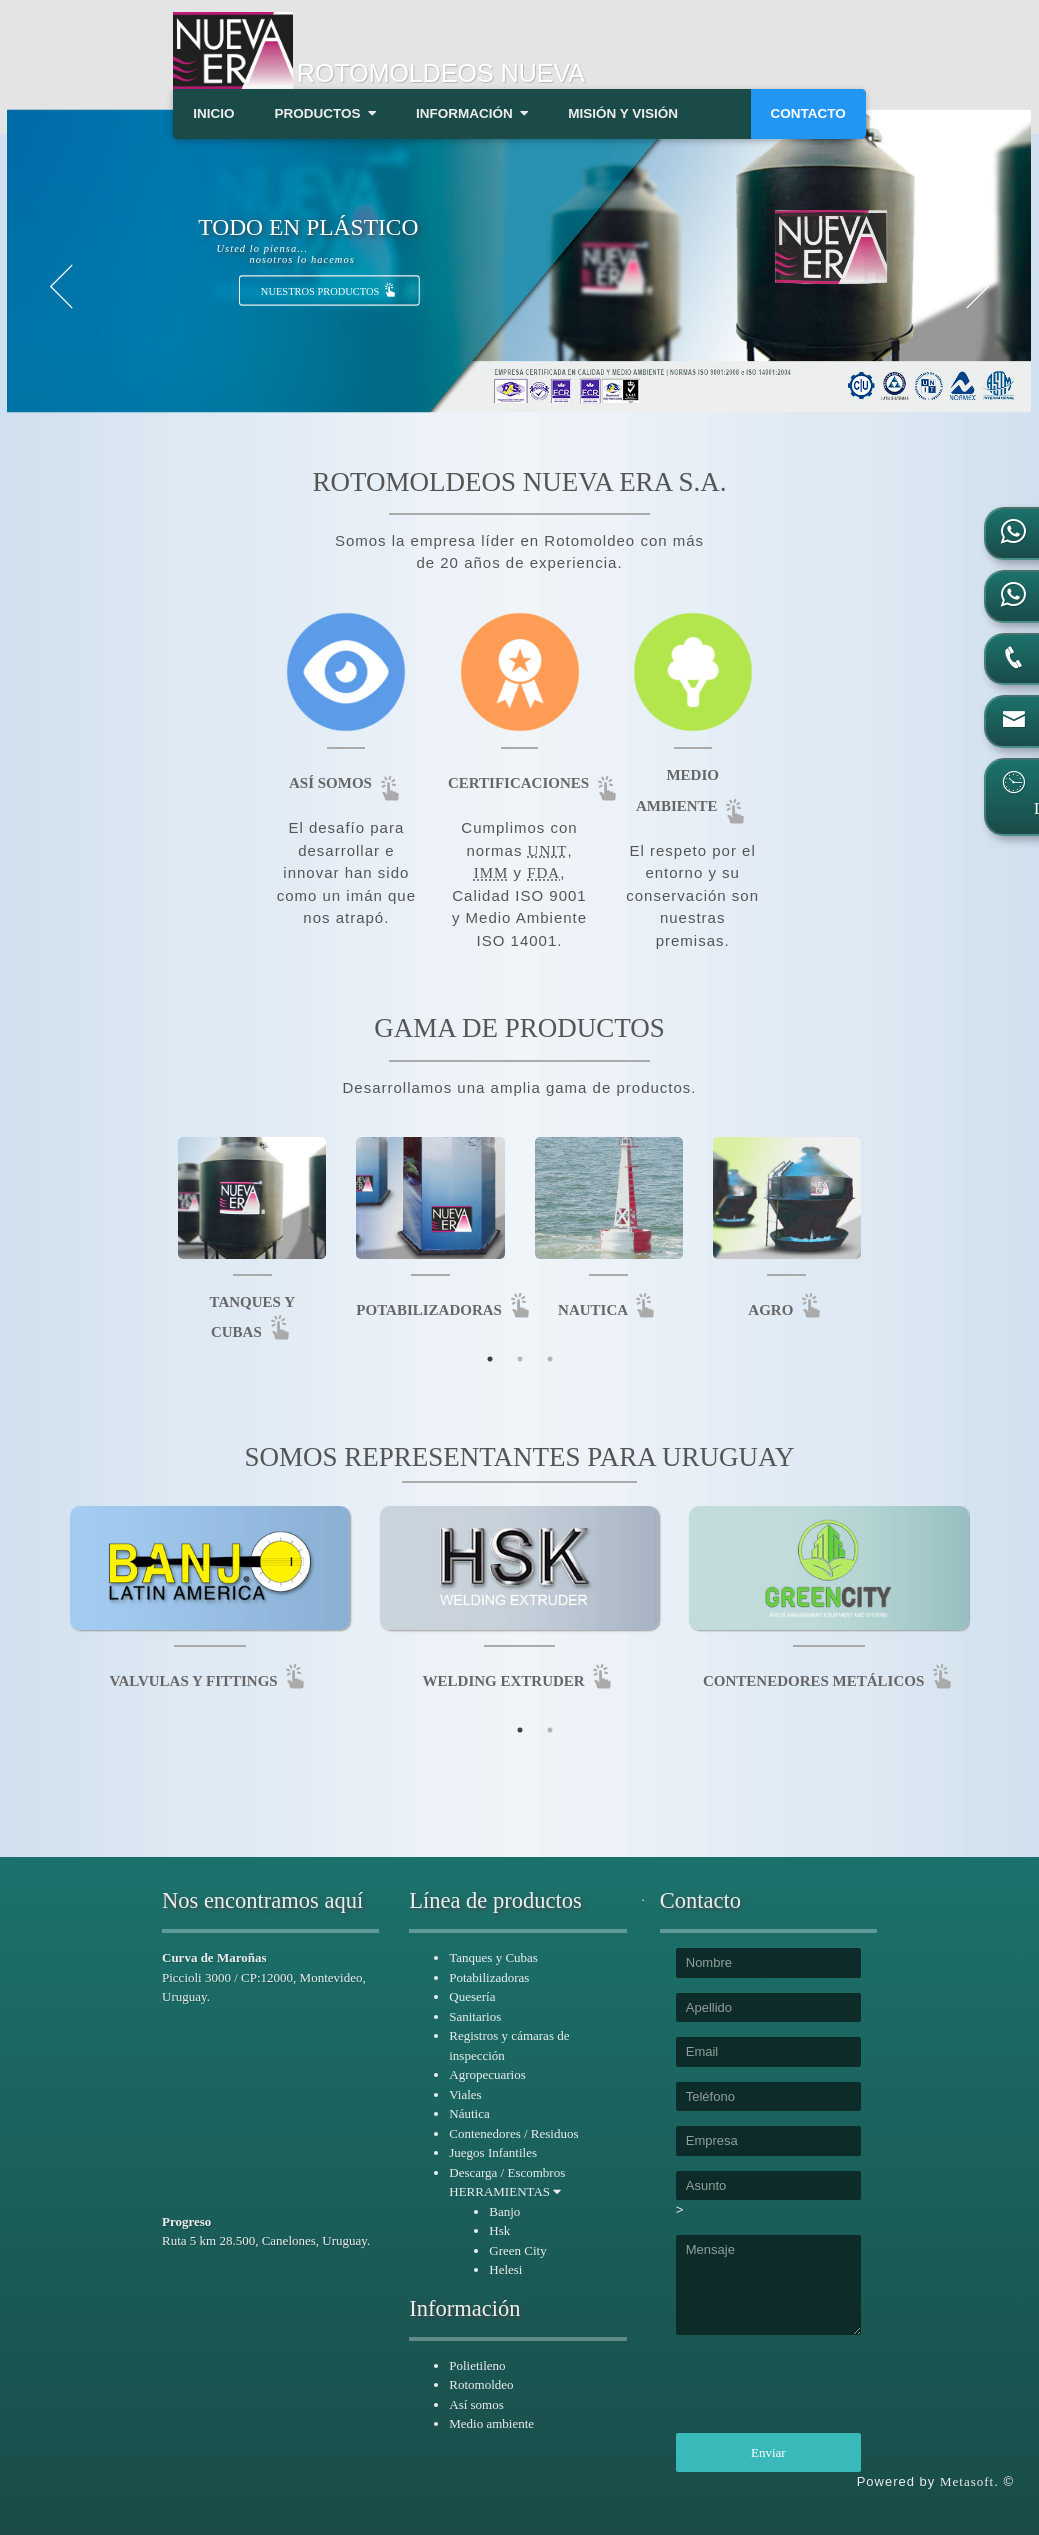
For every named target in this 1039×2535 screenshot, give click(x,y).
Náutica (469, 2113)
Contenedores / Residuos (513, 2133)
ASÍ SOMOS (346, 783)
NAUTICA (608, 1310)
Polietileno (477, 2365)
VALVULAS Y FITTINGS (210, 1681)
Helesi (505, 2269)
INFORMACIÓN (472, 113)
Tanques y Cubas (493, 1957)
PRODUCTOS (325, 113)
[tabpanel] (520, 1610)
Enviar (768, 2452)
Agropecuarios (487, 2074)
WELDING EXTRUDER (520, 1681)
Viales (465, 2094)
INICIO (213, 113)
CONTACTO (808, 113)
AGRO (786, 1310)
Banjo (504, 2211)
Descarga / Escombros (507, 2172)
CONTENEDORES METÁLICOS (829, 1681)
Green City (517, 2250)
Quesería (472, 1996)
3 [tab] (550, 1359)
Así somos (476, 2404)
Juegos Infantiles (493, 2152)
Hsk (499, 2230)
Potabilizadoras (489, 1977)
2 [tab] (520, 1359)
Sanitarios (475, 2016)
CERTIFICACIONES (534, 783)
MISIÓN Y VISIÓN (623, 113)
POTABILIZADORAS (444, 1310)
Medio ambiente (491, 2423)
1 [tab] (490, 1359)
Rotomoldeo (481, 2384)
